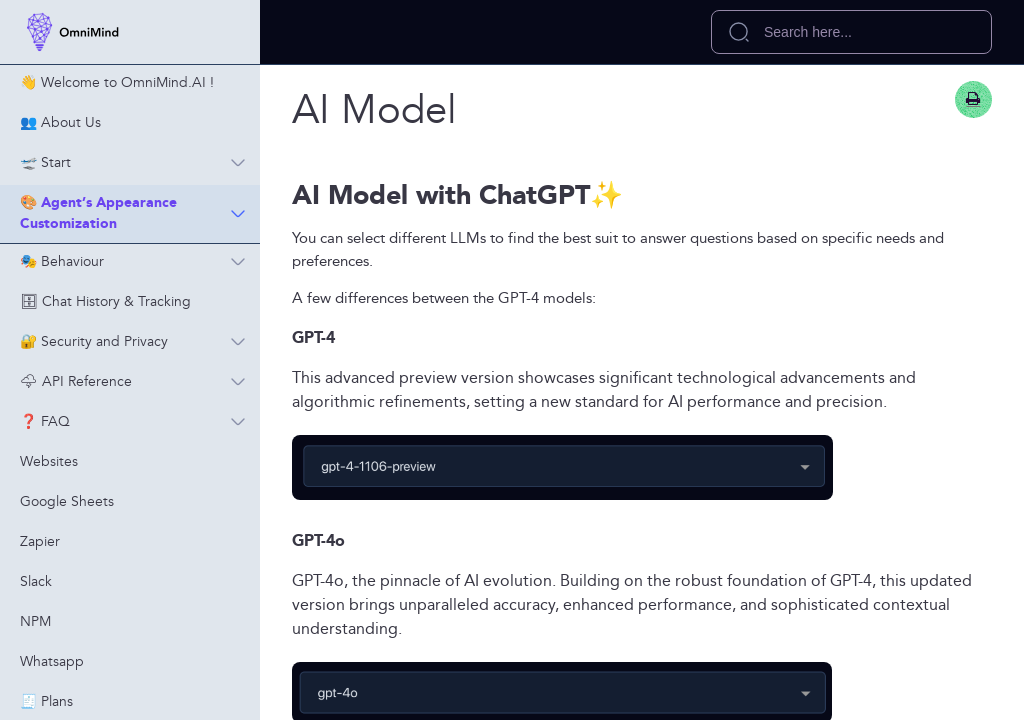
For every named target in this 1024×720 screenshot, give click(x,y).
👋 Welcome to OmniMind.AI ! (117, 83)
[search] (851, 32)
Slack (36, 582)
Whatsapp (52, 662)
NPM (35, 622)
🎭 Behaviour (140, 262)
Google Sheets (67, 502)
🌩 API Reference (140, 382)
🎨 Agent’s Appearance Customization (140, 213)
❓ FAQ (140, 422)
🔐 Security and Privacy (140, 342)
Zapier (40, 542)
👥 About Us (60, 123)
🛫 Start (140, 163)
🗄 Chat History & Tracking (105, 302)
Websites (49, 462)
